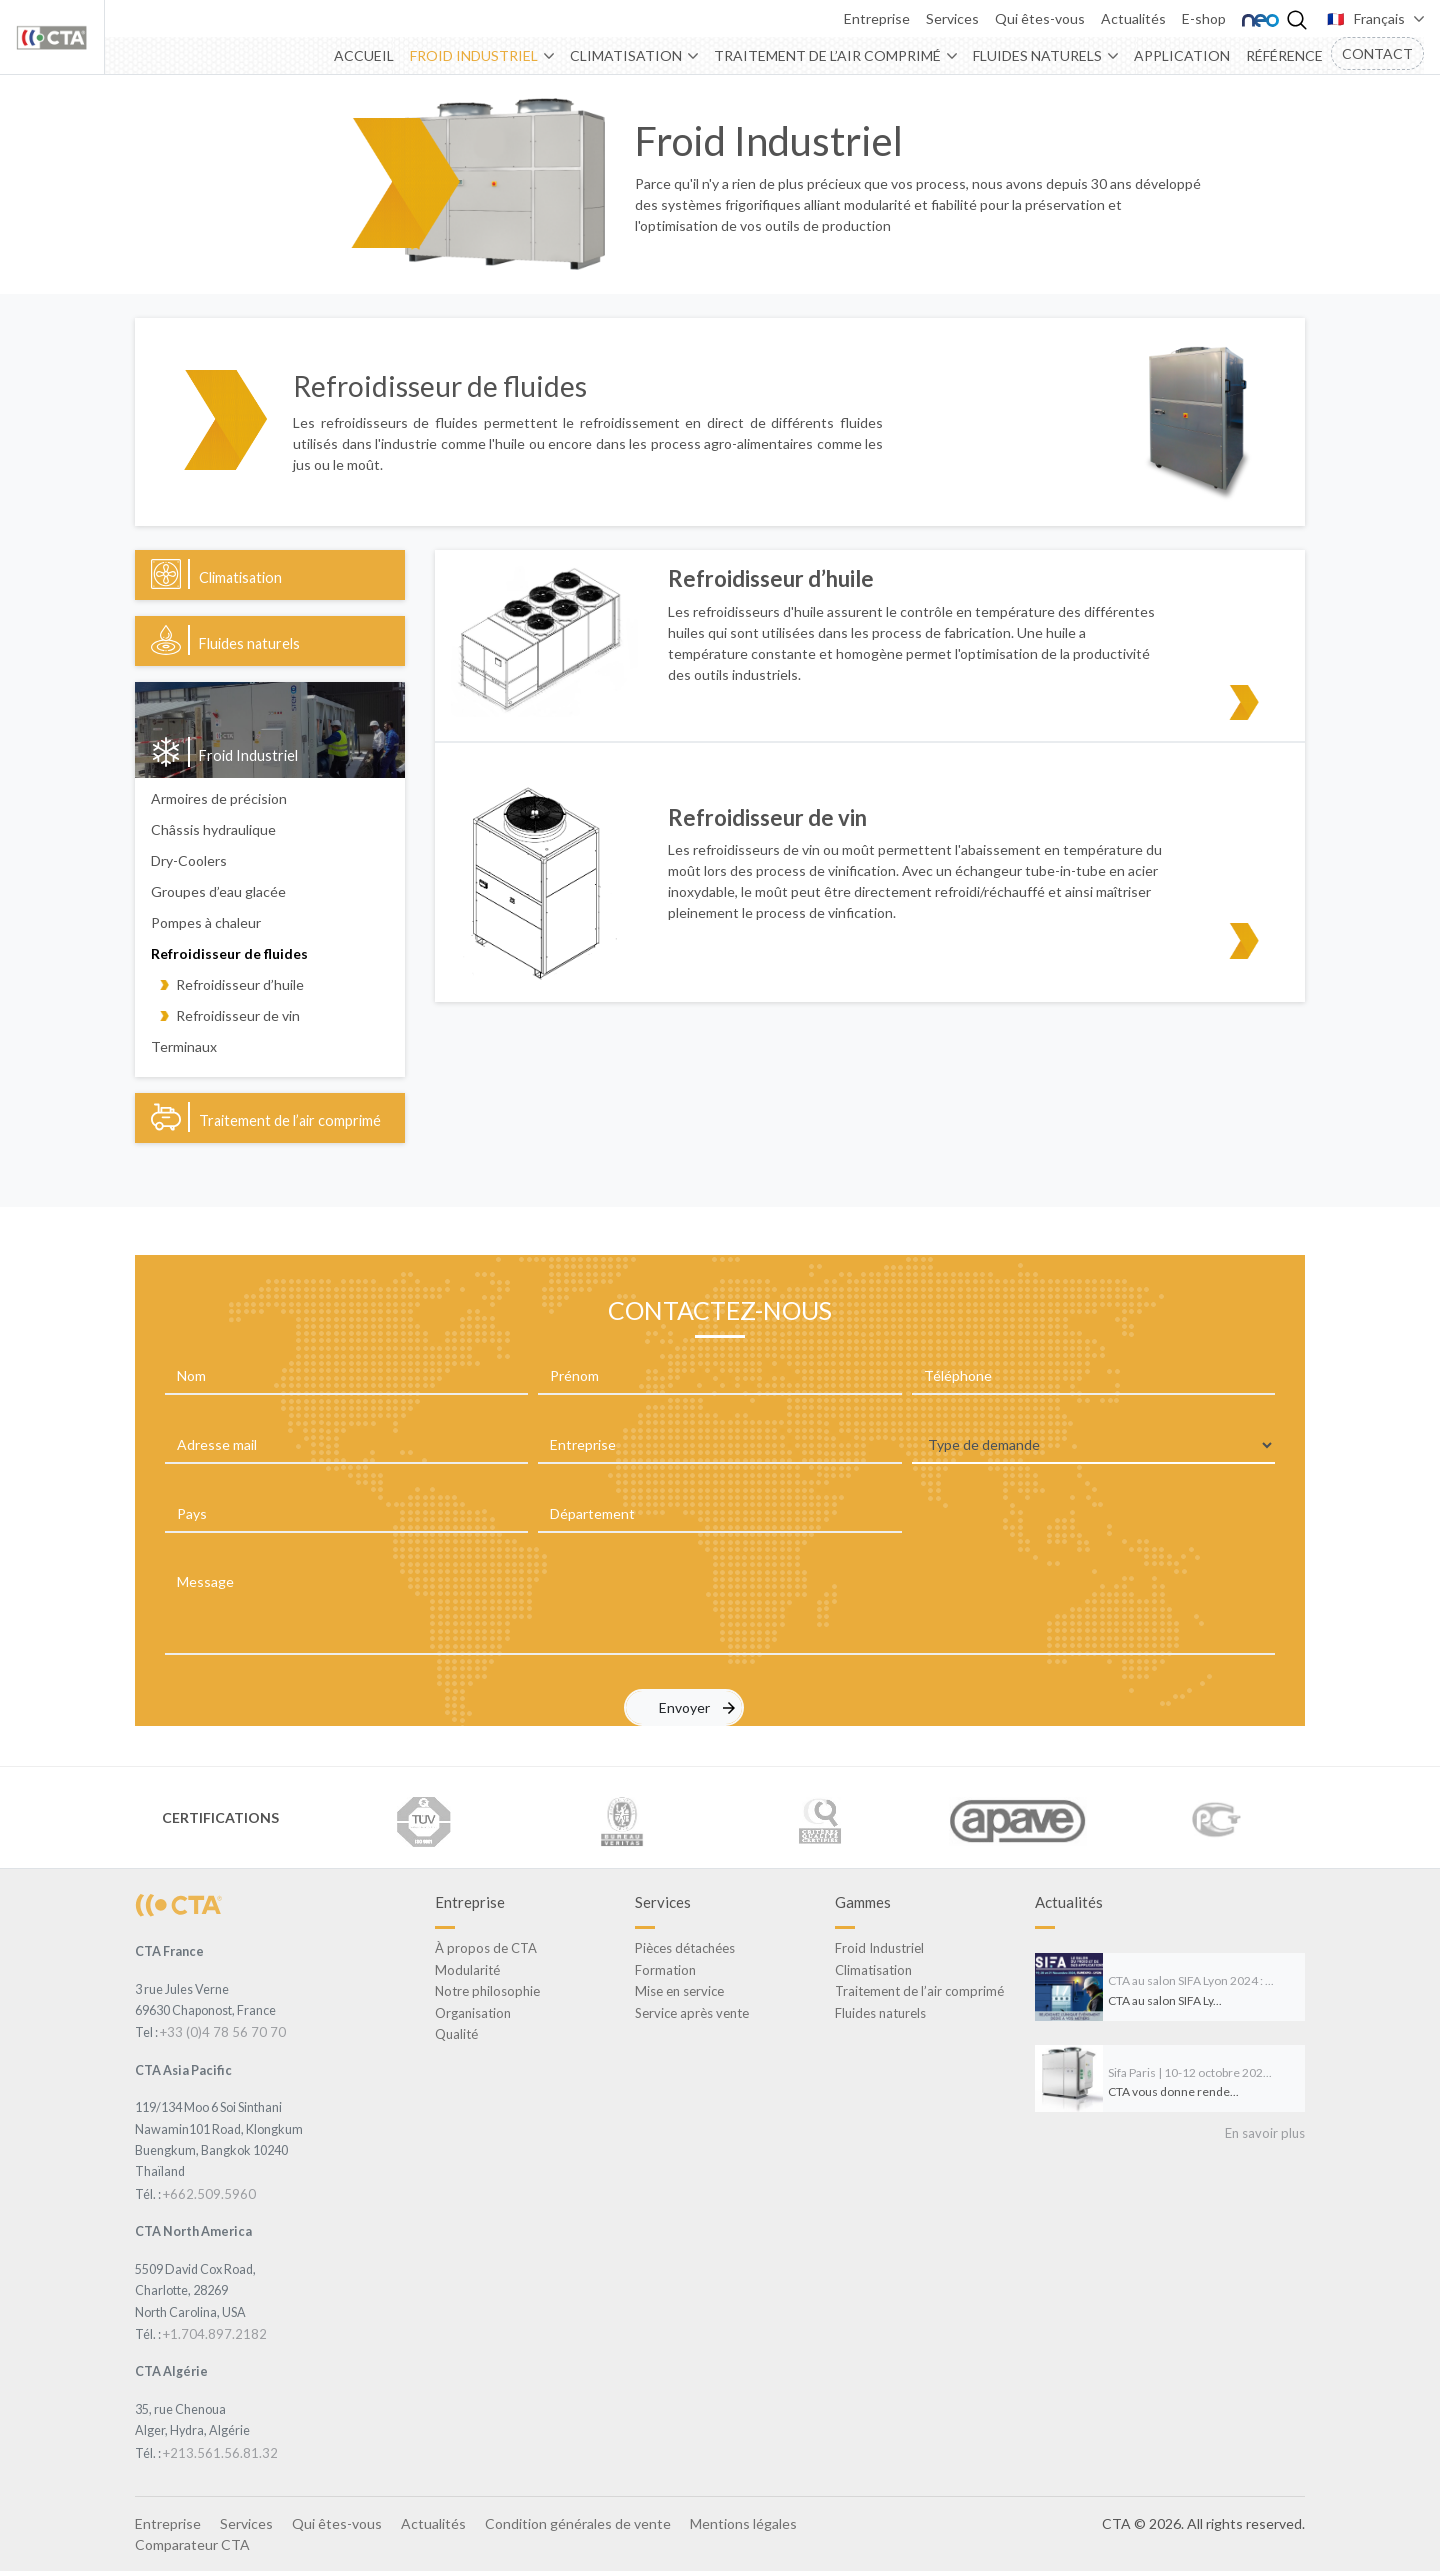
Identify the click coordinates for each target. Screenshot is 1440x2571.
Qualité (456, 2034)
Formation (665, 1970)
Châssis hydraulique (213, 829)
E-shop (1204, 18)
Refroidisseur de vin (238, 1015)
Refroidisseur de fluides (229, 953)
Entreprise (877, 18)
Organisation (473, 2013)
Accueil (364, 55)
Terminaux (184, 1046)
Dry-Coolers (189, 860)
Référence (1284, 55)
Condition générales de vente (578, 2523)
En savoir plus (1265, 2133)
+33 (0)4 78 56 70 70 (223, 2032)
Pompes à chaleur (206, 922)
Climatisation (626, 55)
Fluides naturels (1037, 55)
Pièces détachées (685, 1948)
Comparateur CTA (192, 2544)
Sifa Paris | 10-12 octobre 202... (1190, 2072)
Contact (1377, 53)
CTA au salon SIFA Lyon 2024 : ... (1191, 1980)
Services (952, 18)
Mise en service (679, 1991)
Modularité (467, 1970)
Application (1182, 55)
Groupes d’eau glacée (218, 891)
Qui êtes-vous (1040, 18)
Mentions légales (743, 2523)
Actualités (1133, 18)
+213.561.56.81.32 (220, 2453)
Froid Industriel (474, 55)
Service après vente (692, 2013)
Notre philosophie (487, 1991)
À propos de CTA (486, 1948)
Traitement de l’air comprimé (827, 55)
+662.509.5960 (209, 2194)
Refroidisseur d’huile (240, 984)
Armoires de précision (219, 798)
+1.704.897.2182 (215, 2334)
